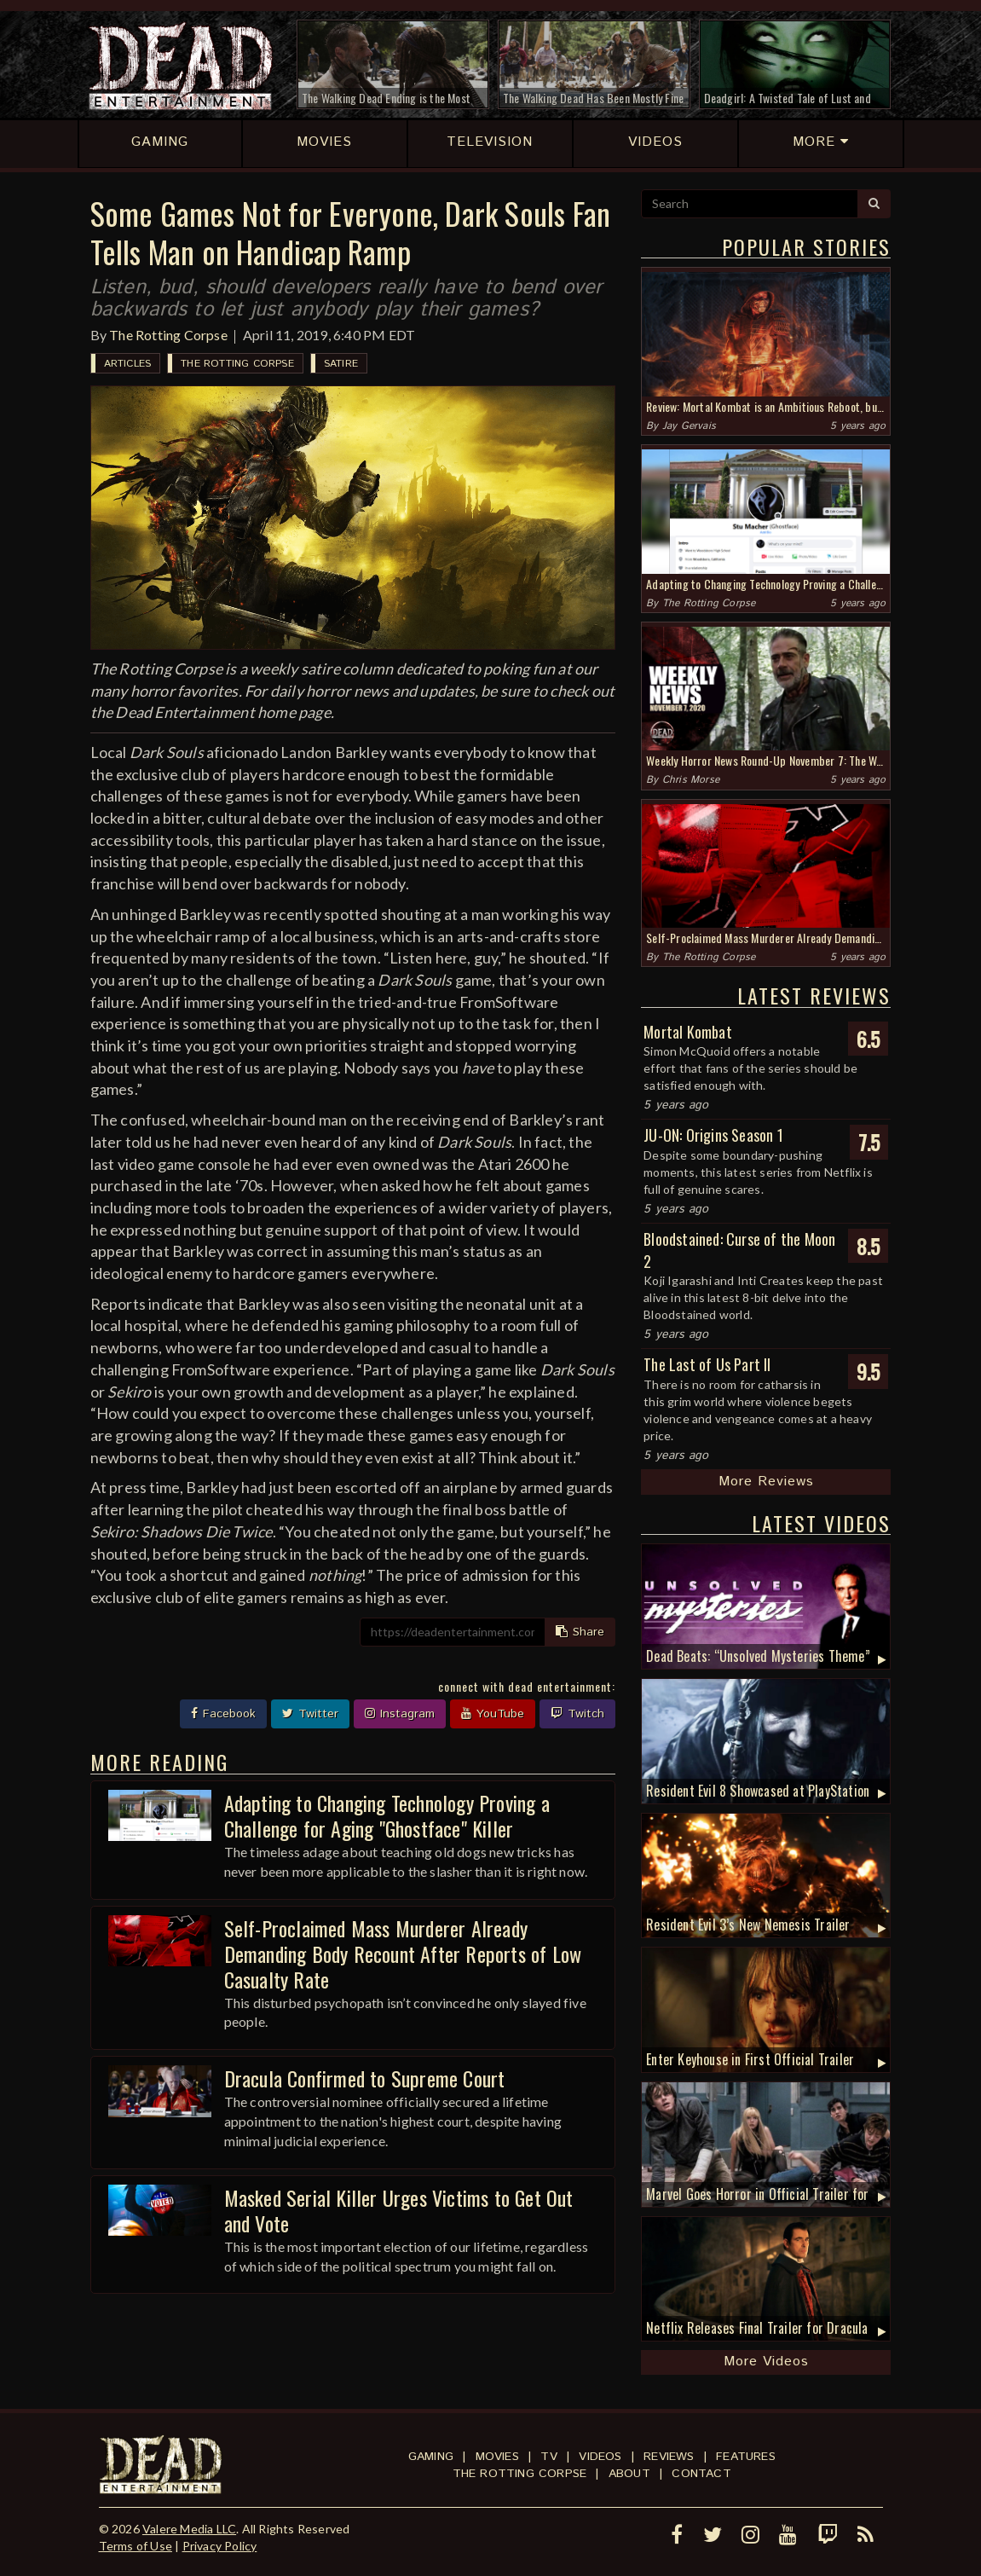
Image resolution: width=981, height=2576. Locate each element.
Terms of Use (135, 2545)
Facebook (223, 1713)
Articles (128, 363)
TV (548, 2456)
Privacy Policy (219, 2545)
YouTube (492, 1713)
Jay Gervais (689, 426)
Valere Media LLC (189, 2528)
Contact (701, 2473)
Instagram (400, 1713)
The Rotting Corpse (168, 335)
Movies (497, 2456)
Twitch (577, 1713)
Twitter (310, 1713)
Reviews (668, 2456)
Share (580, 1632)
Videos (600, 2456)
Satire (341, 363)
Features (746, 2456)
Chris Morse (690, 780)
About (629, 2473)
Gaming (430, 2456)
